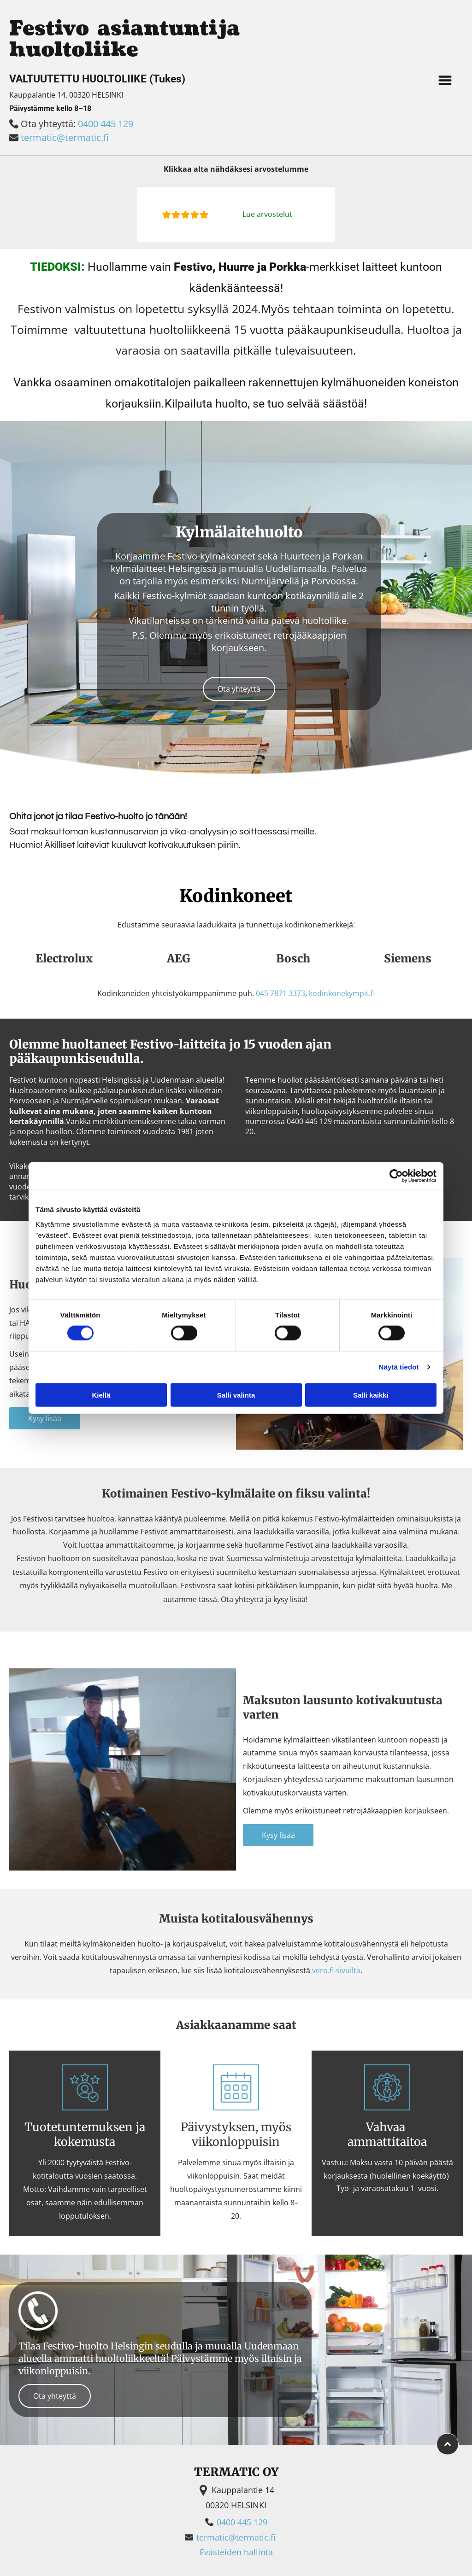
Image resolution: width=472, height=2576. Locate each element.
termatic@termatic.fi (65, 137)
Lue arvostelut (267, 214)
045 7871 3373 (280, 993)
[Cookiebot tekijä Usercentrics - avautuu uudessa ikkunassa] (396, 1176)
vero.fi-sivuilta (336, 1970)
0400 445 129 (105, 123)
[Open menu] (445, 80)
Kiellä (101, 1395)
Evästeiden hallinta (236, 2552)
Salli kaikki (371, 1395)
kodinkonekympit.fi (342, 993)
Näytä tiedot (399, 1367)
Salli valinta (236, 1395)
